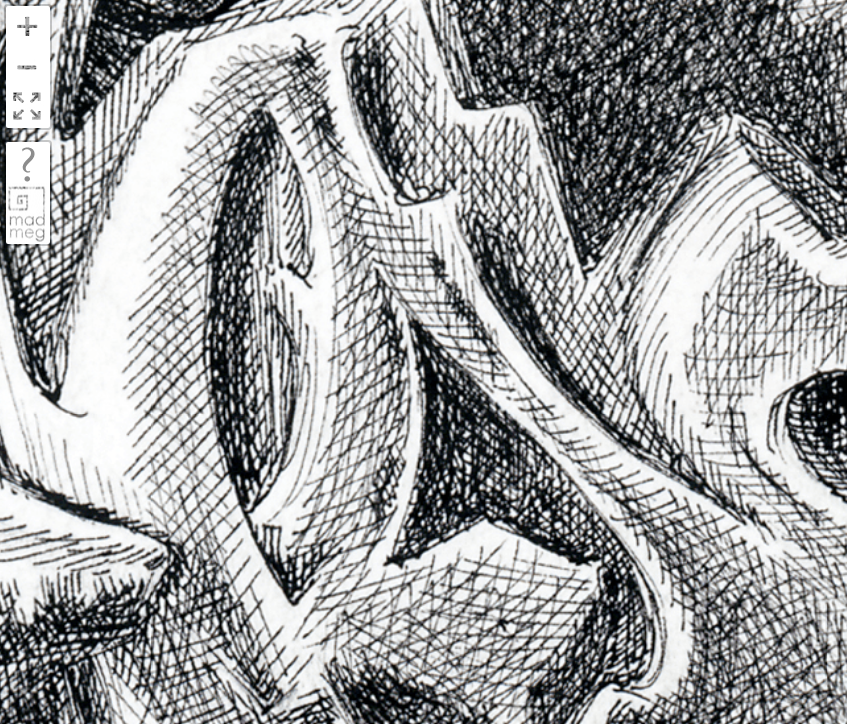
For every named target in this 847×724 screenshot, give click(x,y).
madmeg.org (27, 213)
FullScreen (27, 107)
